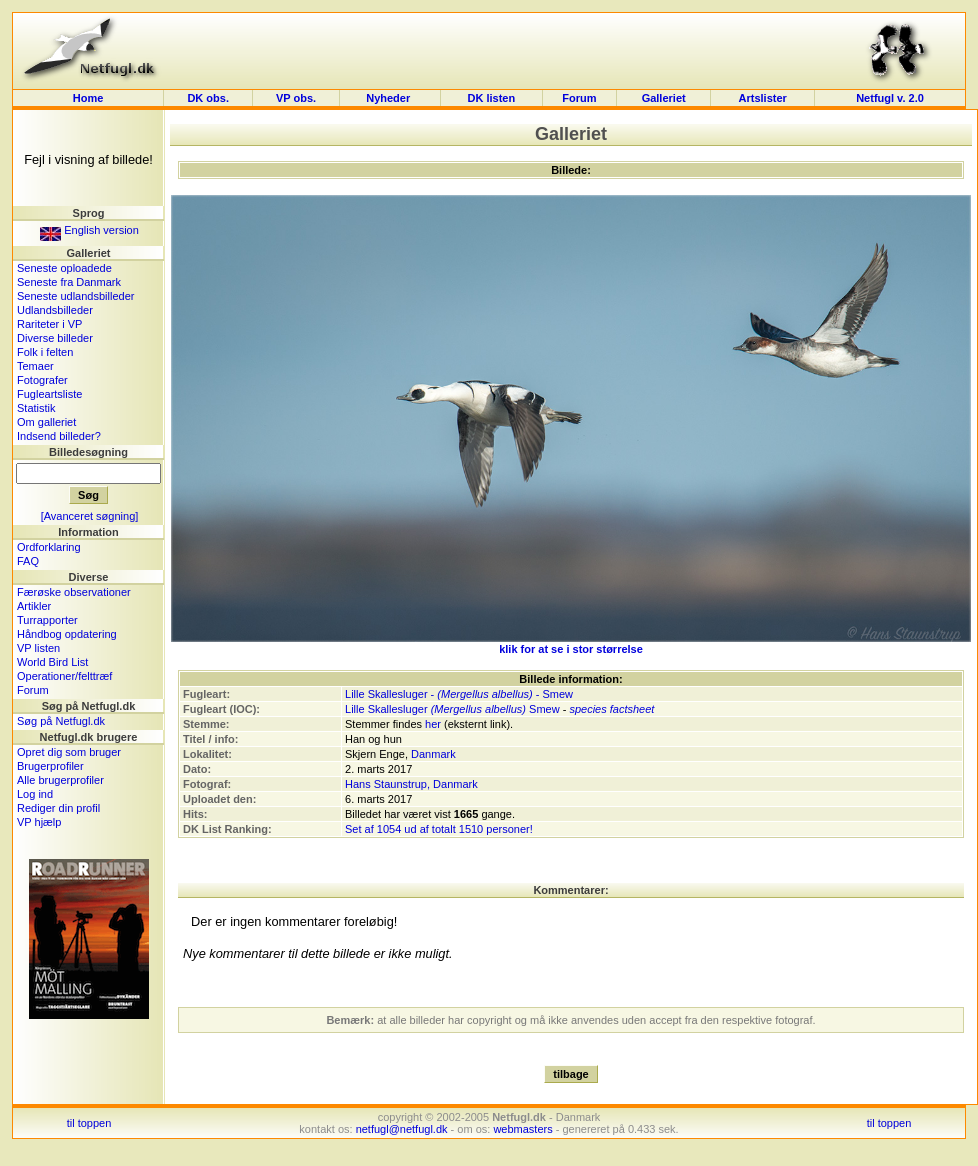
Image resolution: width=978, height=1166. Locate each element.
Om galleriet (46, 422)
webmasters (522, 1129)
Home (88, 98)
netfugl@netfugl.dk (402, 1129)
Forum (579, 98)
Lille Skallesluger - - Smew (459, 694)
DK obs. (208, 98)
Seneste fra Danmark (69, 282)
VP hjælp (39, 822)
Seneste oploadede (64, 268)
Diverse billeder (55, 338)
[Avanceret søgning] (90, 516)
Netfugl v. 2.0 (890, 98)
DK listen (491, 98)
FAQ (28, 561)
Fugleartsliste (49, 394)
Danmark (433, 754)
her (433, 724)
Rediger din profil (58, 808)
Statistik (36, 408)
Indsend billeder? (59, 436)
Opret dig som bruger (69, 752)
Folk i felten (45, 352)
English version (89, 230)
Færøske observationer (74, 592)
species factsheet (611, 709)
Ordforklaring (49, 547)
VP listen (38, 648)
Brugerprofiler (50, 766)
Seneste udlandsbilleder (75, 296)
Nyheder (389, 98)
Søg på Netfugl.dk (61, 721)
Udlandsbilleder (55, 310)
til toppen (89, 1123)
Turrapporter (47, 620)
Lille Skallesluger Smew (452, 709)
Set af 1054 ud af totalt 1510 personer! (439, 829)
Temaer (35, 366)
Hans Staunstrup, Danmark (411, 784)
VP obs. (296, 98)
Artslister (763, 98)
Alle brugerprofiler (60, 780)
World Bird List (52, 662)
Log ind (35, 794)
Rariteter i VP (49, 324)
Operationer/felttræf (64, 676)
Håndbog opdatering (67, 634)
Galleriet (664, 98)
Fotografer (42, 380)
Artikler (34, 606)
